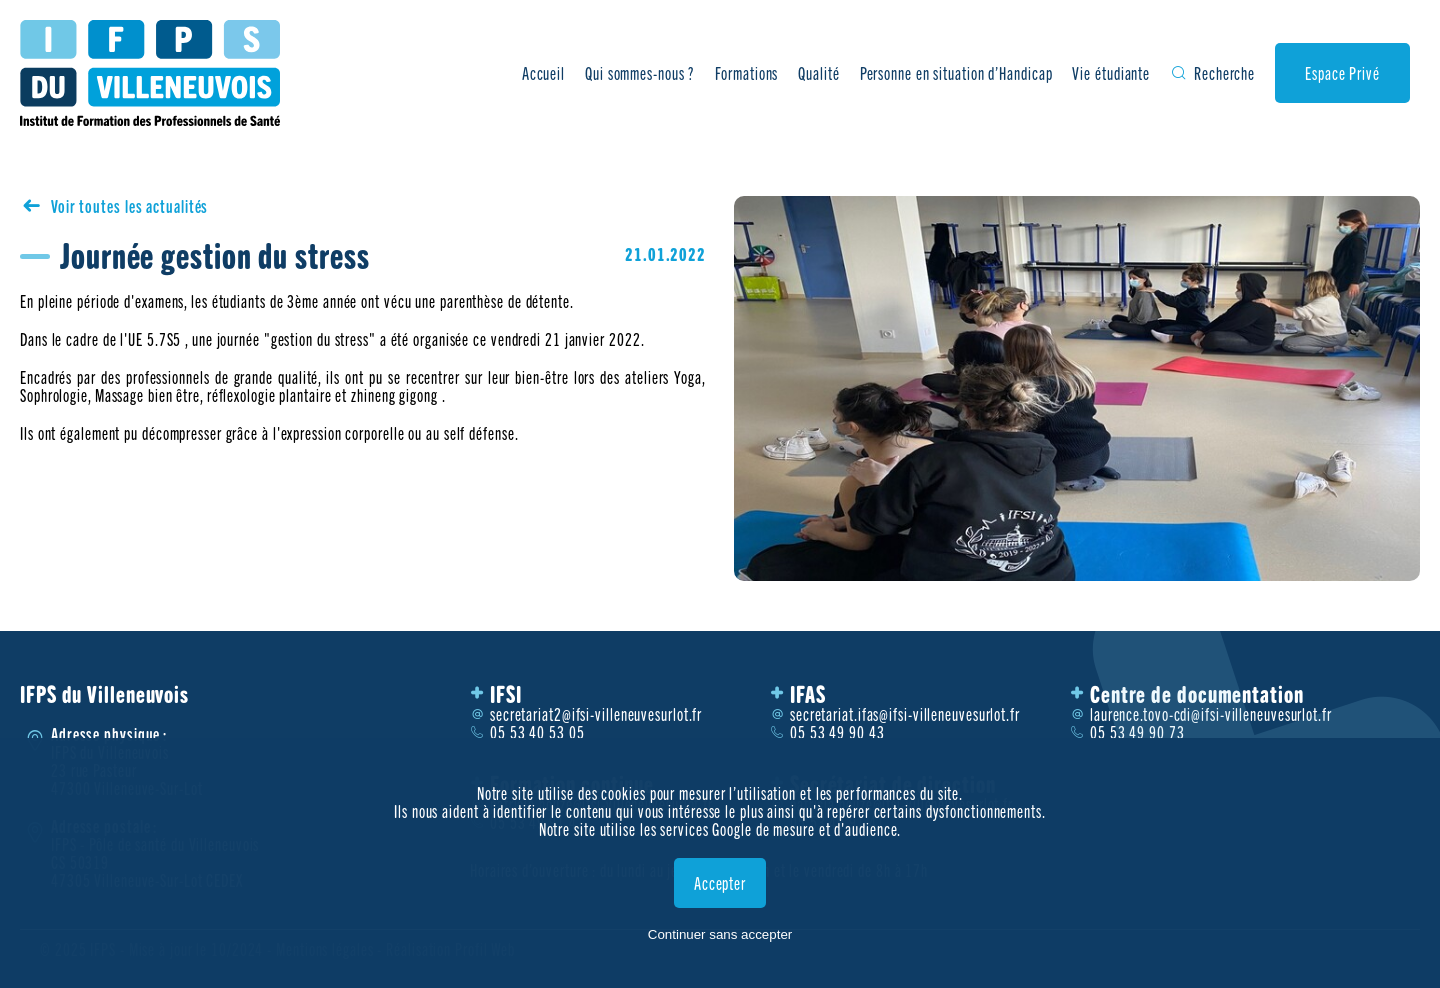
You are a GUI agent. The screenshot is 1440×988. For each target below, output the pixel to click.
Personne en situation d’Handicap (956, 73)
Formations (746, 73)
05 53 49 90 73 (1137, 732)
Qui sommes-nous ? (640, 73)
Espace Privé (1342, 73)
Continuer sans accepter (720, 934)
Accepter (719, 882)
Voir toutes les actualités (129, 206)
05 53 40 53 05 (537, 732)
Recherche (1224, 73)
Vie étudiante (1111, 73)
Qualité (818, 73)
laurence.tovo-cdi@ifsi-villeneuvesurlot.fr (1211, 714)
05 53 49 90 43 (837, 732)
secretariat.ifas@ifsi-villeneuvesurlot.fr (905, 714)
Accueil (543, 73)
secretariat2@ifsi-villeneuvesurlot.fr (596, 714)
